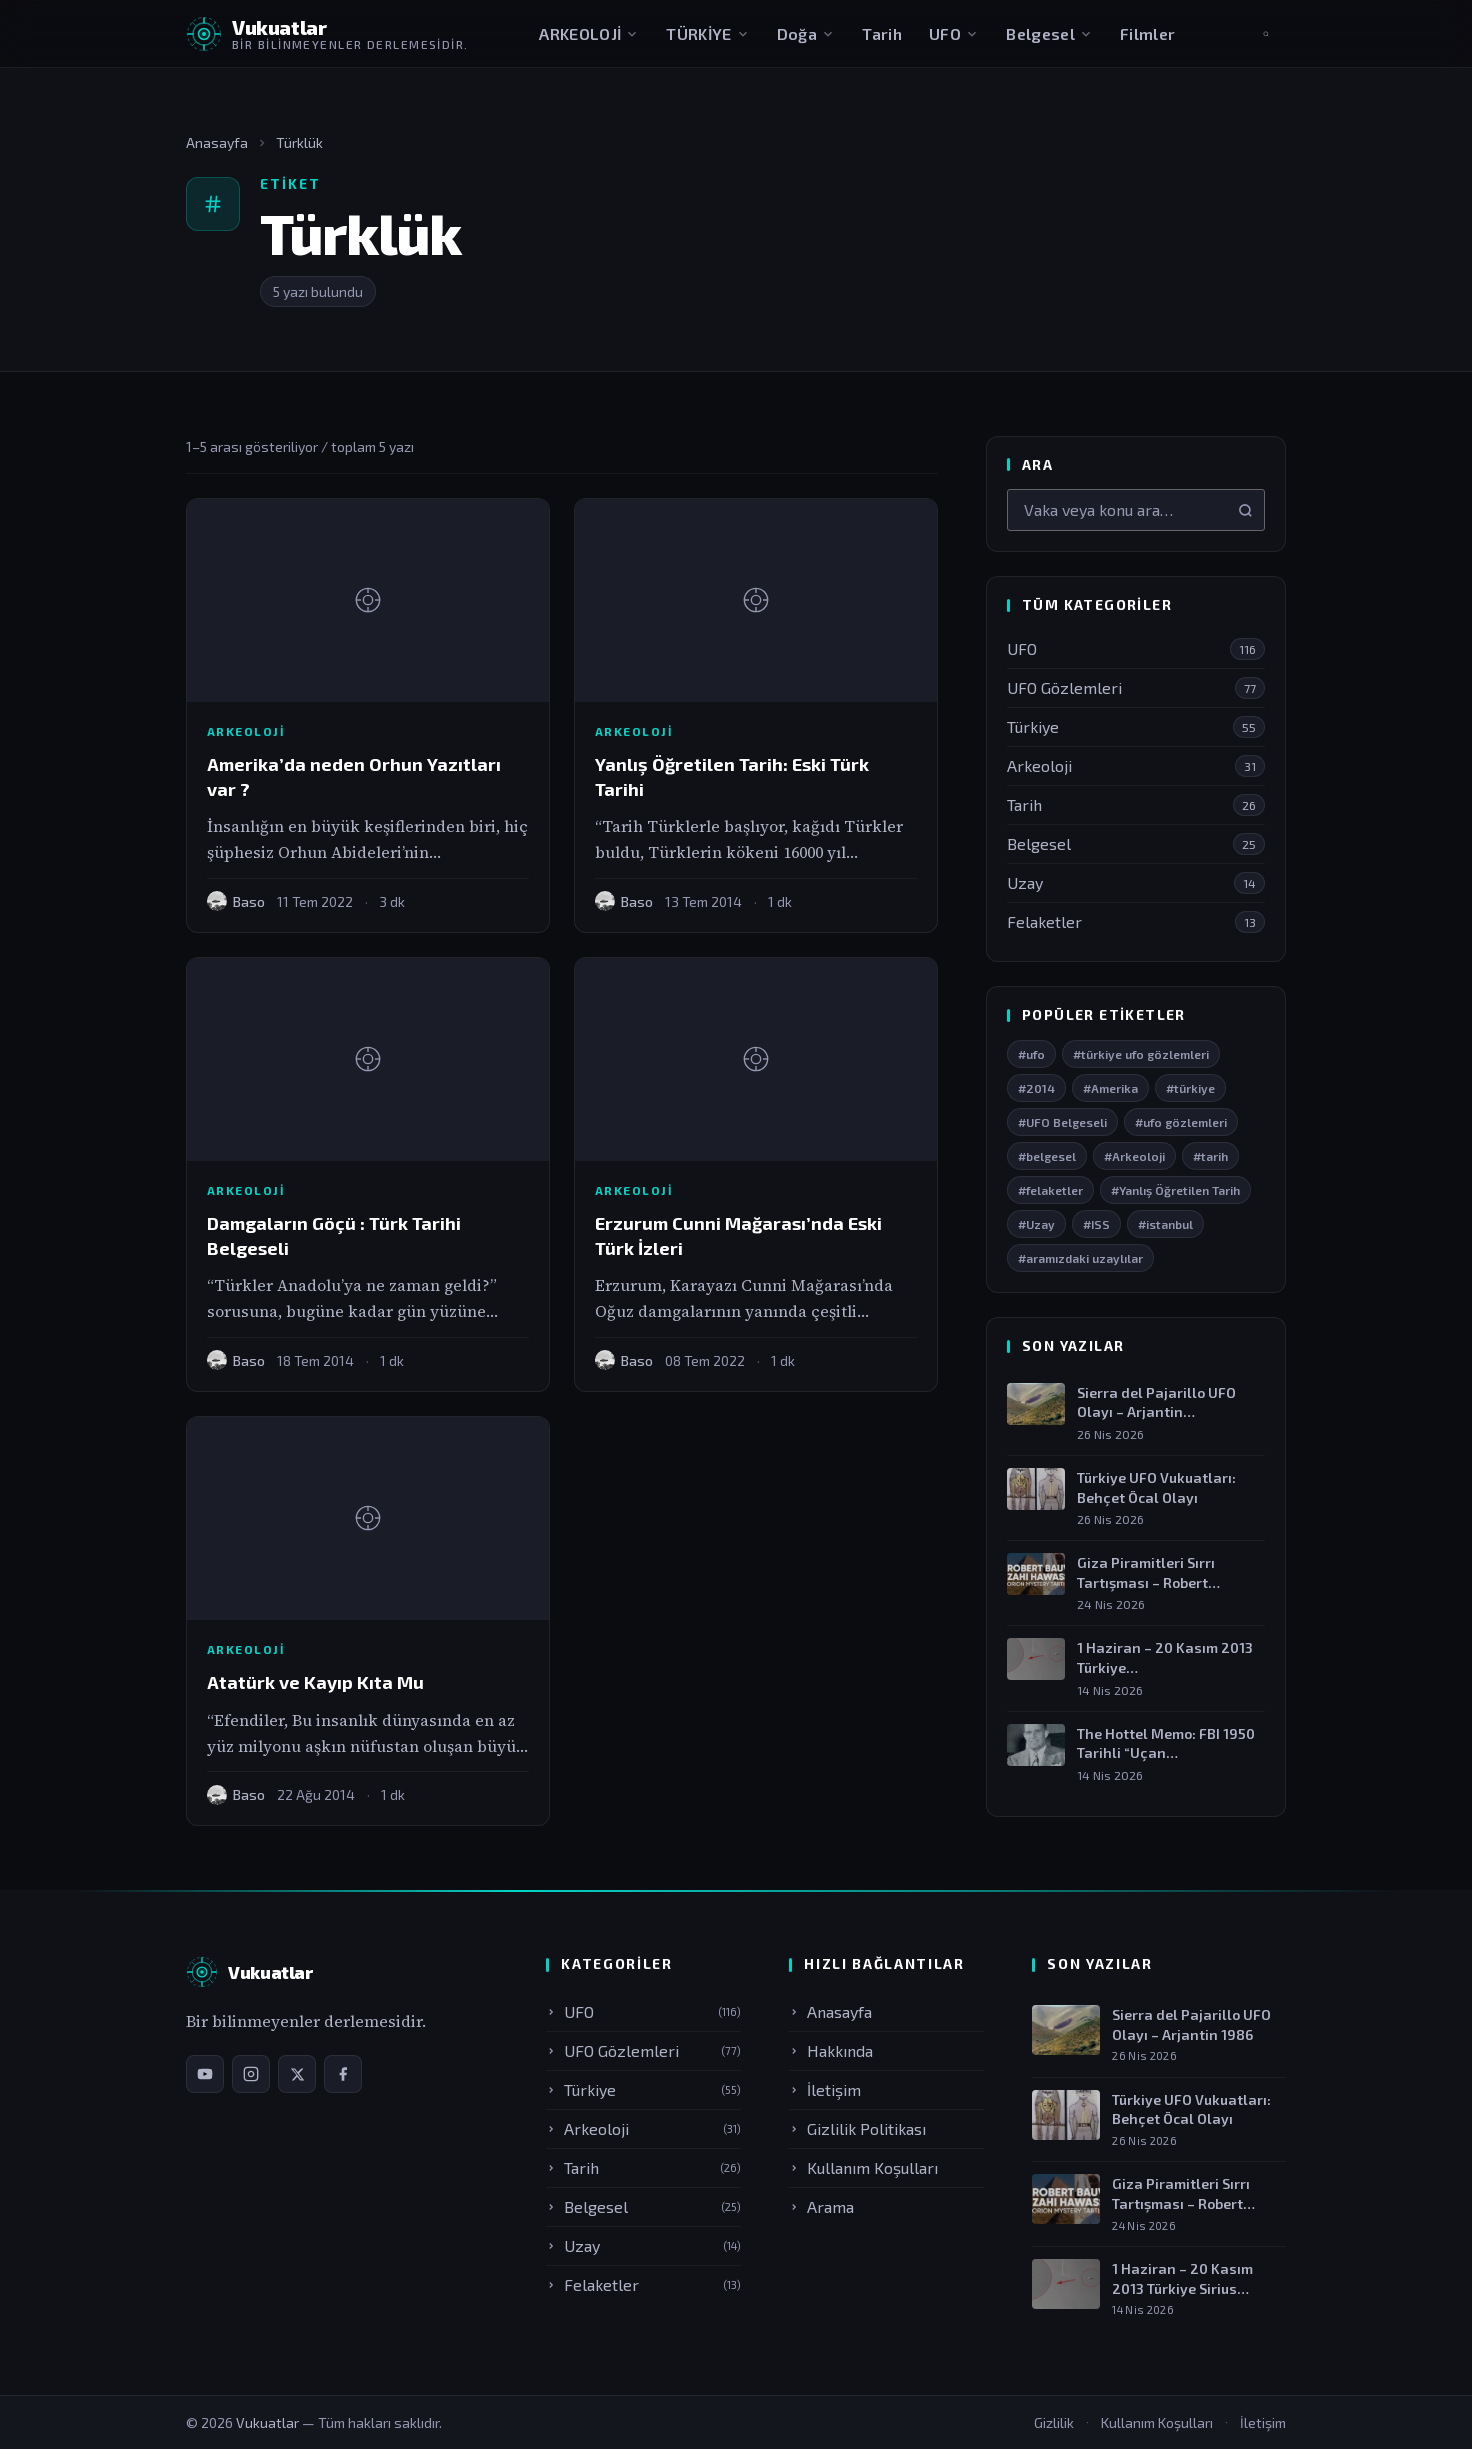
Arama (821, 2206)
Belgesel (1049, 33)
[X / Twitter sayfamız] (297, 2074)
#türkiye (1190, 1088)
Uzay (643, 2245)
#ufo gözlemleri (1181, 1122)
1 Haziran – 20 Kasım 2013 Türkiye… (1165, 1657)
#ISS (1096, 1224)
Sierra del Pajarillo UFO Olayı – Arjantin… (1156, 1402)
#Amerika (1110, 1088)
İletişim (825, 2089)
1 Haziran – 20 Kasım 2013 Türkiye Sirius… (1182, 2278)
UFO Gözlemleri (643, 2050)
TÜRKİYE (707, 33)
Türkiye (643, 2089)
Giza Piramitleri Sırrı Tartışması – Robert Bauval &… (1181, 2194)
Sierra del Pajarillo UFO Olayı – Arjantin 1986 (1191, 2024)
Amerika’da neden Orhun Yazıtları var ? (354, 776)
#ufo (1031, 1054)
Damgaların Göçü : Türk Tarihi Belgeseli (334, 1235)
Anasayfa (217, 142)
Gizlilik (1054, 2422)
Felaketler (643, 2284)
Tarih (882, 33)
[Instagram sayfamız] (251, 2074)
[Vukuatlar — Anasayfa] (249, 1972)
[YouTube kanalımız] (205, 2074)
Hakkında (831, 2050)
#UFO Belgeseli (1062, 1122)
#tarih (1210, 1156)
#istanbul (1165, 1224)
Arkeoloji (246, 731)
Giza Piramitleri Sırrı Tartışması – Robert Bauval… (1146, 1573)
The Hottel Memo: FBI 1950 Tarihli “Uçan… (1166, 1743)
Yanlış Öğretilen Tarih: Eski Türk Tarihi (732, 776)
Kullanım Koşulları (863, 2167)
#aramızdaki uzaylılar (1080, 1258)
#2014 (1036, 1088)
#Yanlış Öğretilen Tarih (1175, 1190)
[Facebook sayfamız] (343, 2074)
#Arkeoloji (1134, 1156)
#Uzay (1036, 1224)
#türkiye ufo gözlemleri (1141, 1054)
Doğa (806, 33)
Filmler (1147, 33)
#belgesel (1047, 1156)
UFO (954, 33)
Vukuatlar (269, 2422)
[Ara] (1245, 510)
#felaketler (1050, 1190)
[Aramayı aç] (1266, 34)
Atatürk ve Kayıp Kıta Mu (315, 1682)
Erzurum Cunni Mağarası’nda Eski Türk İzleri (738, 1235)
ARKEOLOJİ (589, 33)
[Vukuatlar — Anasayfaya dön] (327, 34)
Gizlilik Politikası (857, 2128)
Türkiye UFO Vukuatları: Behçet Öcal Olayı (1156, 1487)
